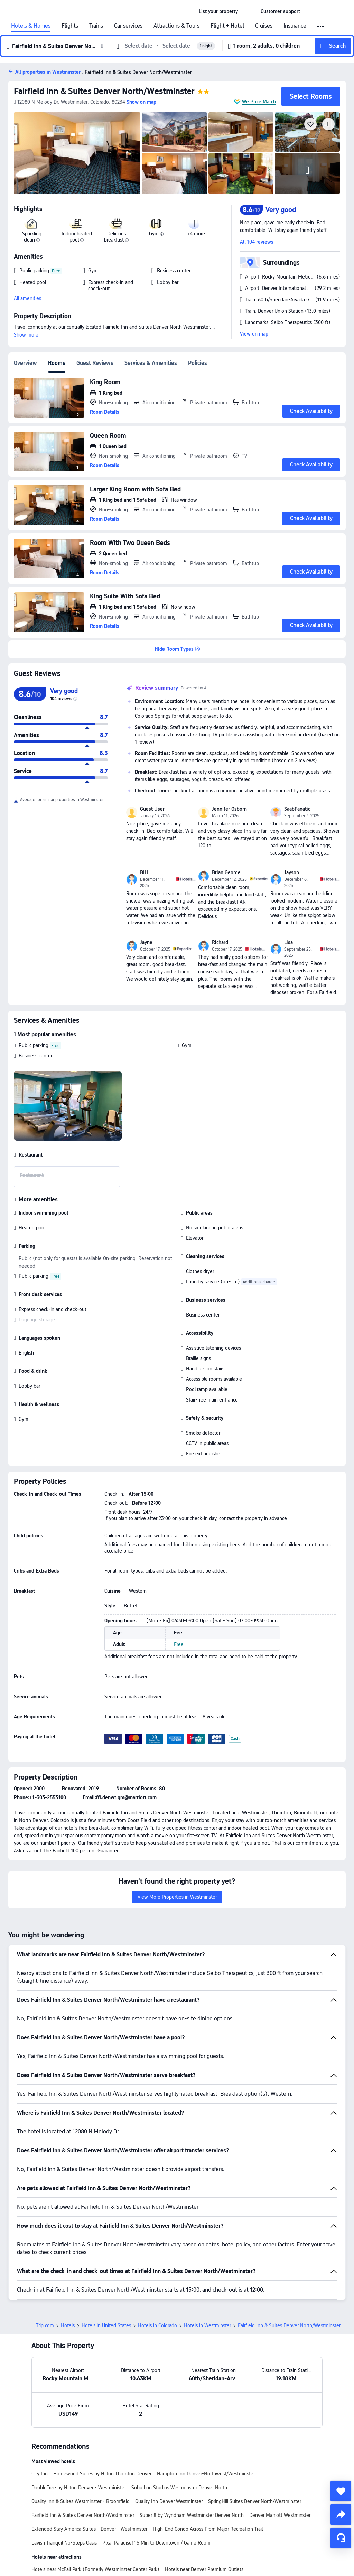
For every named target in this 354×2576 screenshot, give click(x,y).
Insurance (294, 26)
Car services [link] (128, 26)
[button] (249, 11)
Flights (70, 26)
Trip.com (45, 2325)
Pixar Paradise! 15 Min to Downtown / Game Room (156, 2543)
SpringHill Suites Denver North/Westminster (254, 2501)
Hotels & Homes (30, 26)
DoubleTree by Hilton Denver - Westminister (78, 2487)
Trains (96, 26)
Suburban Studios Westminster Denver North (179, 2487)
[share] (340, 2514)
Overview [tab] (25, 363)
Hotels (68, 2325)
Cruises (263, 26)
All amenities (27, 298)
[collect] (340, 2491)
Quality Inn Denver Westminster (169, 2501)
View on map (254, 334)
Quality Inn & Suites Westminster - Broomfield (80, 2501)
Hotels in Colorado (157, 2325)
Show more (26, 335)
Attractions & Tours (176, 26)
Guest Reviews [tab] (94, 363)
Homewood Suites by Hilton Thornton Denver (102, 2473)
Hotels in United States (106, 2325)
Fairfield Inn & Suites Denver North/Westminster (104, 91)
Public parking (33, 1045)
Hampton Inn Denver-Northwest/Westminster (206, 2473)
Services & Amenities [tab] (150, 363)
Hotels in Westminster (207, 2325)
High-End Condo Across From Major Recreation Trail (208, 2529)
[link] (218, 11)
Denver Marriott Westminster (279, 2515)
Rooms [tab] (56, 363)
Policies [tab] (197, 363)
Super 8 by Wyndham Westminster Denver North (192, 2515)
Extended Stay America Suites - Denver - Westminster (89, 2529)
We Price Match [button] (259, 101)
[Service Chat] (340, 2538)
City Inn (39, 2473)
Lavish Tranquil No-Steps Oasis (64, 2543)
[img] (77, 153)
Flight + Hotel (227, 26)
